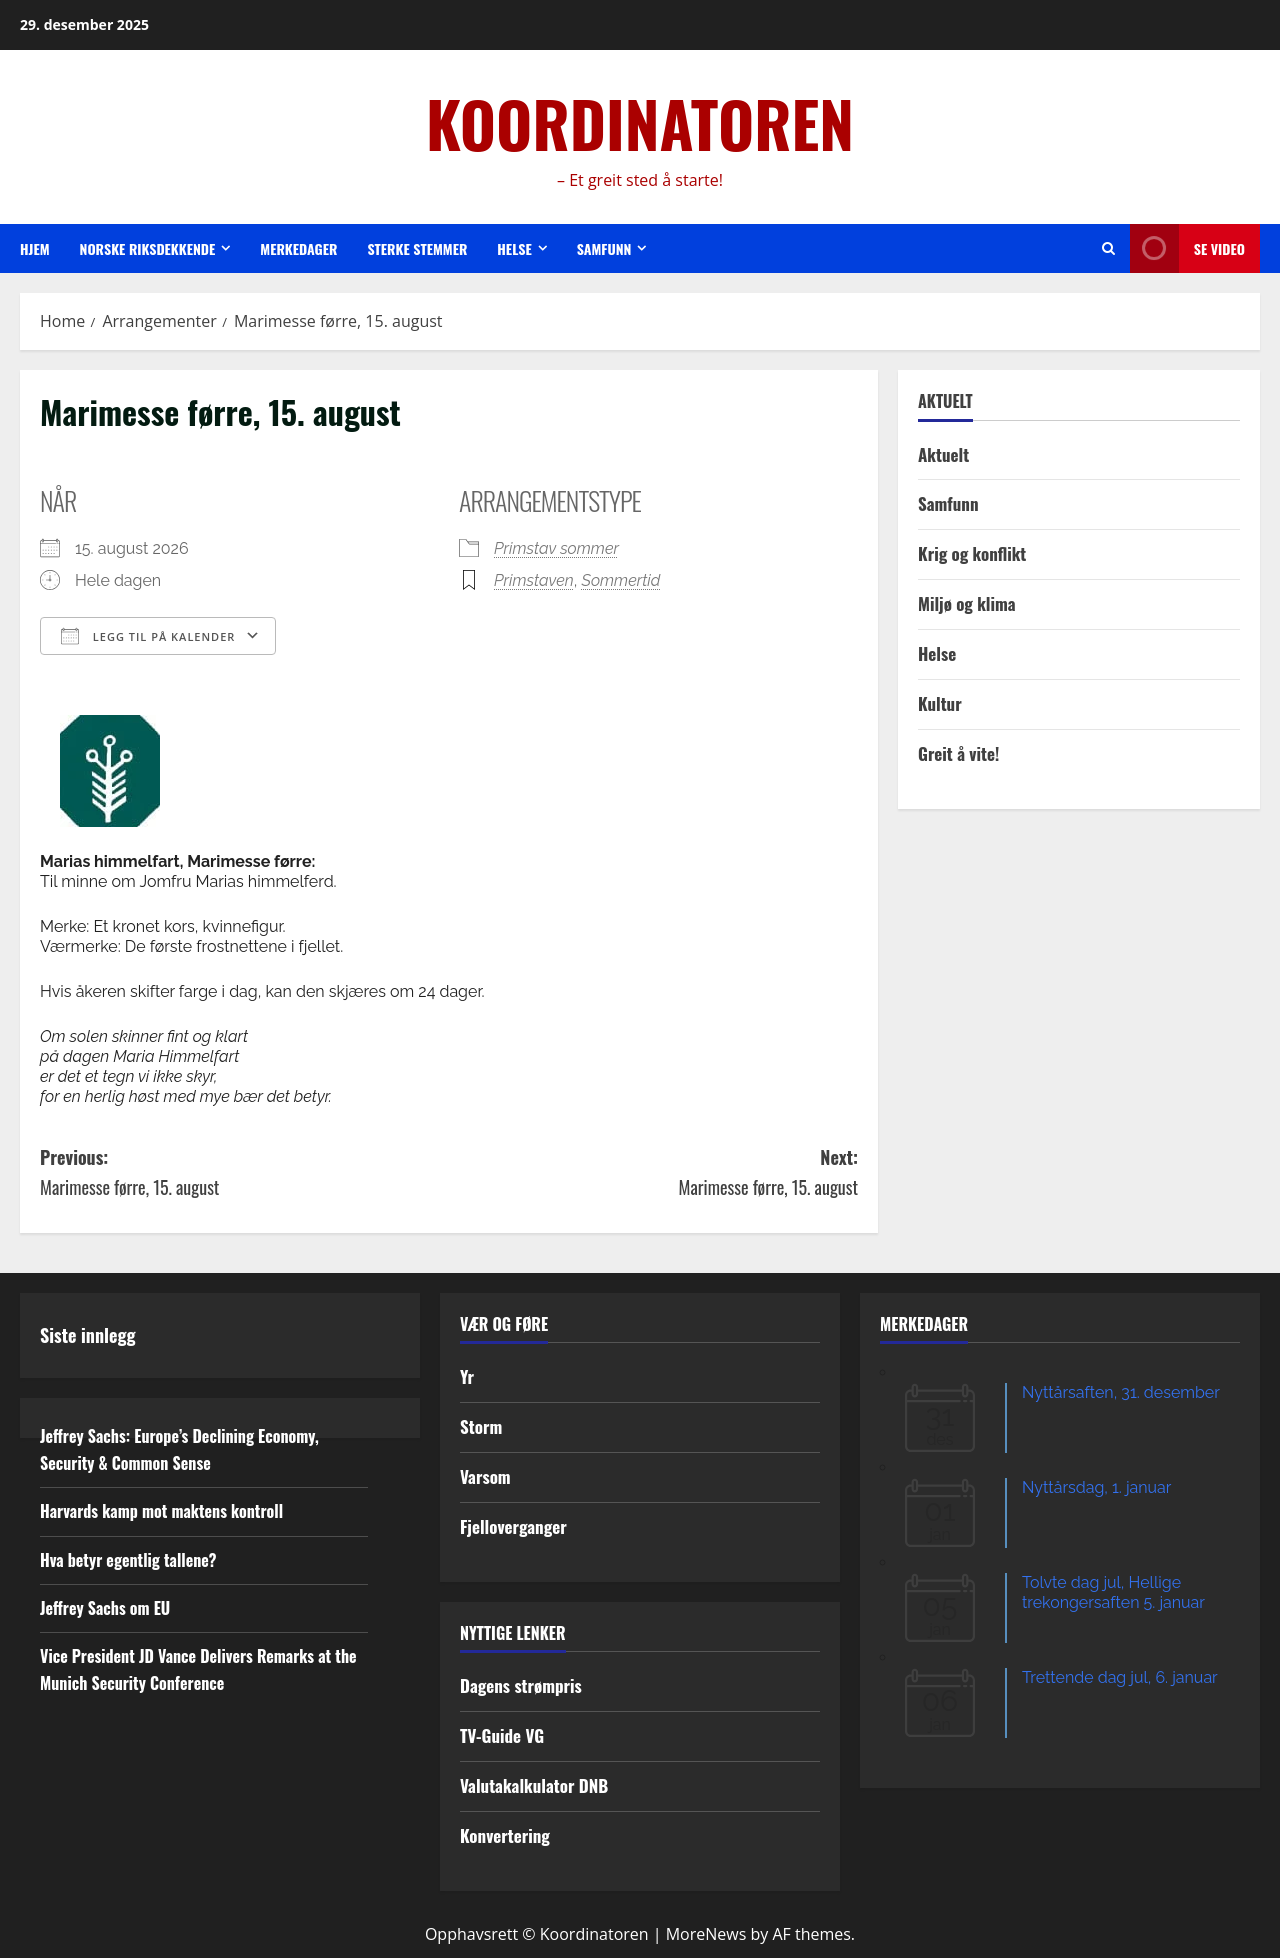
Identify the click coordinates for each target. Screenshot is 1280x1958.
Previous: (244, 1173)
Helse (514, 248)
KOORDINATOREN (640, 123)
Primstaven (534, 580)
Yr (467, 1376)
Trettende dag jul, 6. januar (1120, 1677)
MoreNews (706, 1934)
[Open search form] (1108, 248)
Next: (653, 1173)
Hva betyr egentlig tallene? (128, 1560)
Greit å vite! (958, 753)
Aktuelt (943, 454)
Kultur (940, 703)
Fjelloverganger (513, 1526)
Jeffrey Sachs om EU (105, 1608)
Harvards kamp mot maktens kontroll (161, 1511)
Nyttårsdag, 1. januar (1097, 1487)
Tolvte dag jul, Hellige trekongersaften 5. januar (1113, 1592)
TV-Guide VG (502, 1735)
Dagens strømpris (521, 1685)
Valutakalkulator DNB (534, 1785)
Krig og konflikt (972, 553)
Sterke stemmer (417, 248)
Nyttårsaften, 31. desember (1121, 1392)
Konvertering (505, 1835)
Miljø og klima (967, 603)
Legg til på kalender (148, 636)
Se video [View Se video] (1187, 248)
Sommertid (621, 580)
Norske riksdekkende (148, 248)
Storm (481, 1426)
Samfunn (604, 248)
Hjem (35, 248)
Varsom (485, 1476)
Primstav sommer (556, 548)
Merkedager (298, 248)
